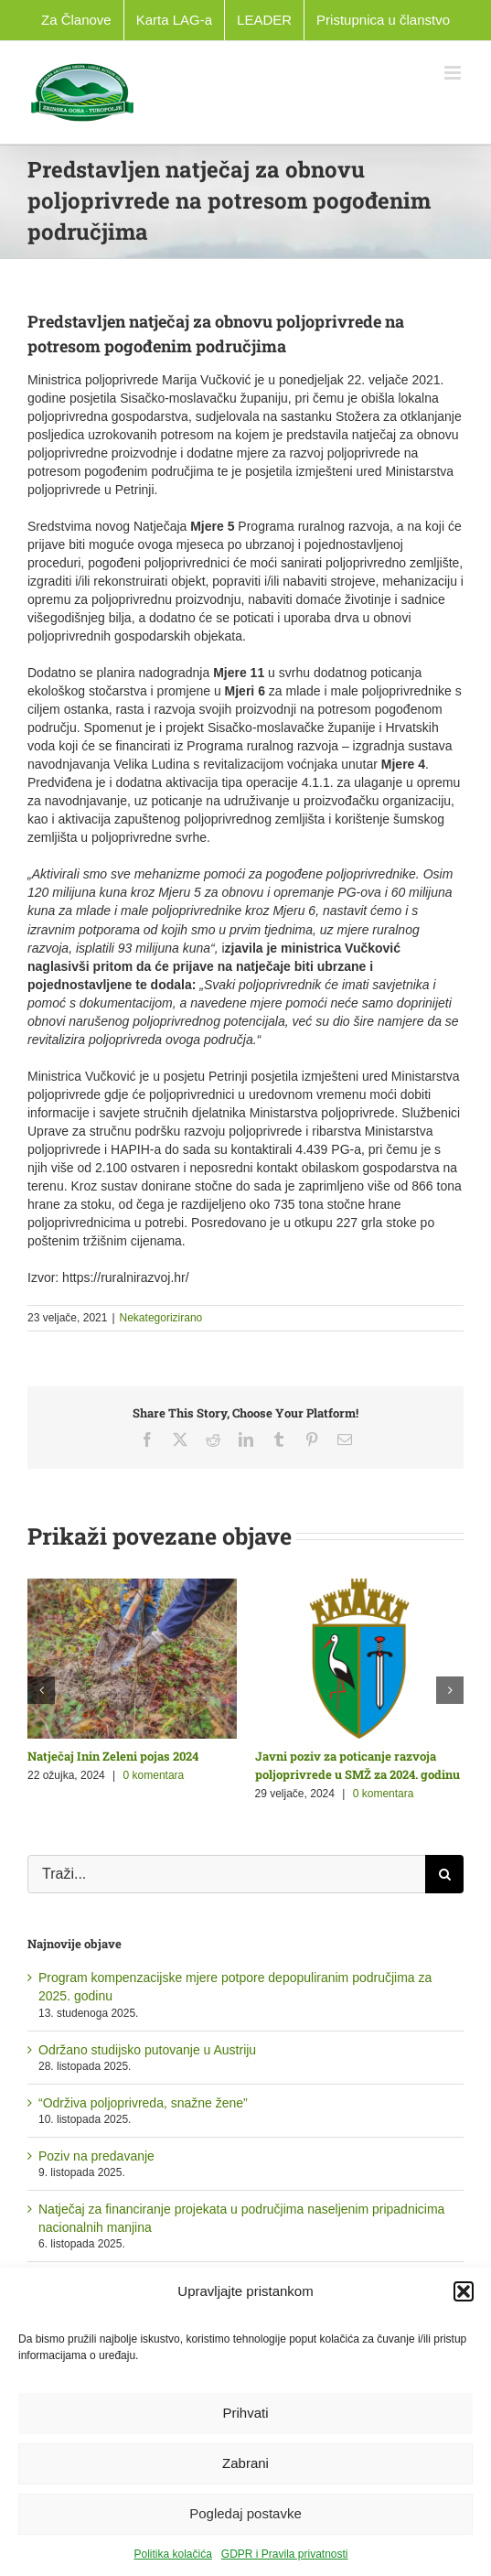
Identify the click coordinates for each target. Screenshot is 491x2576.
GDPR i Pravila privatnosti (284, 2554)
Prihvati (245, 2412)
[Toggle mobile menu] (454, 72)
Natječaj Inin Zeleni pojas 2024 (112, 1756)
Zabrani (245, 2463)
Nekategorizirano (161, 1317)
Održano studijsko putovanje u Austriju (147, 2049)
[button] (463, 2291)
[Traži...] (226, 1874)
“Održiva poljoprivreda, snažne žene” (143, 2103)
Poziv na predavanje (96, 2156)
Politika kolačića (172, 2554)
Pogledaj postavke (245, 2513)
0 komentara (154, 1775)
